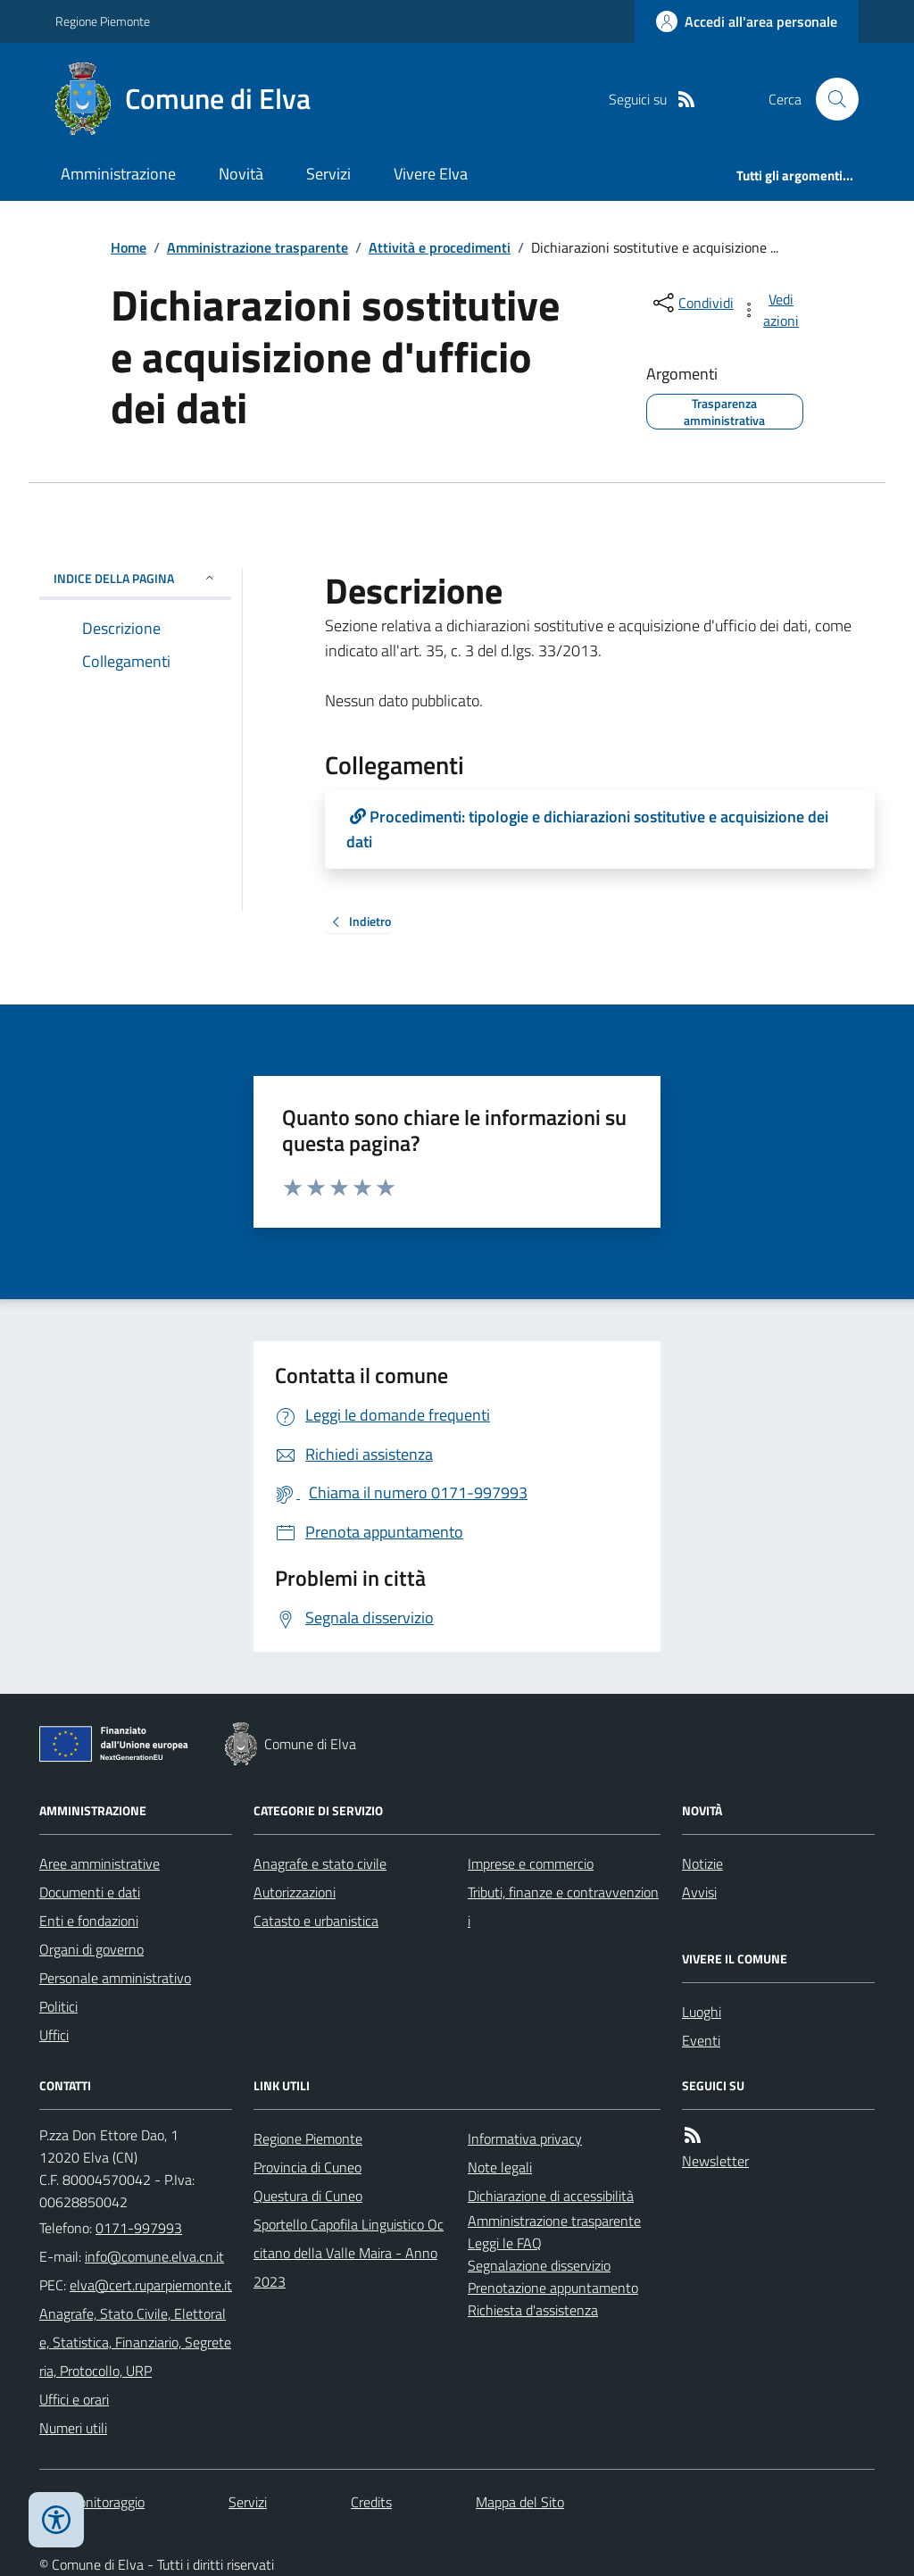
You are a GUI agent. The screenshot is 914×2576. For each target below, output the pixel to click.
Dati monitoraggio (92, 2502)
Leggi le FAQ (505, 2243)
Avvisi (699, 1892)
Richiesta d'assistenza (533, 2310)
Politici (58, 2006)
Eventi (701, 2040)
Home (128, 247)
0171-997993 (139, 2227)
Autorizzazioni (294, 1892)
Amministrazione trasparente (257, 247)
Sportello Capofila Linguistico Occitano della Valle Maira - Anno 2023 (348, 2252)
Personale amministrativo (115, 1977)
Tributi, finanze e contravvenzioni (563, 1906)
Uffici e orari (74, 2399)
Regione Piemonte (102, 21)
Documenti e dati (89, 1892)
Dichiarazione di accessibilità (551, 2195)
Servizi (328, 174)
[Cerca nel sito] (830, 99)
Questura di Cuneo (307, 2195)
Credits (371, 2502)
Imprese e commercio (531, 1863)
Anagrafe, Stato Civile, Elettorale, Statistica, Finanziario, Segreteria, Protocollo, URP (135, 2342)
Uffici (54, 2035)
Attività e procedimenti (440, 247)
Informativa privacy (525, 2138)
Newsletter (715, 2161)
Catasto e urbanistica (315, 1920)
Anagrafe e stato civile (319, 1863)
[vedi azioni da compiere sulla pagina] (771, 309)
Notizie (702, 1863)
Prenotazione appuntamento (553, 2287)
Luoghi (701, 2011)
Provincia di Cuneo (307, 2167)
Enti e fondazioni (88, 1920)
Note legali (500, 2167)
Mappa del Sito (520, 2502)
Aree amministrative (99, 1863)
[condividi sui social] (691, 302)
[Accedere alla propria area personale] (747, 21)
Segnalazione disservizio (539, 2265)
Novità (241, 174)
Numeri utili (73, 2427)
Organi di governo (91, 1949)
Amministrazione (118, 174)
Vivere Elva (431, 174)
